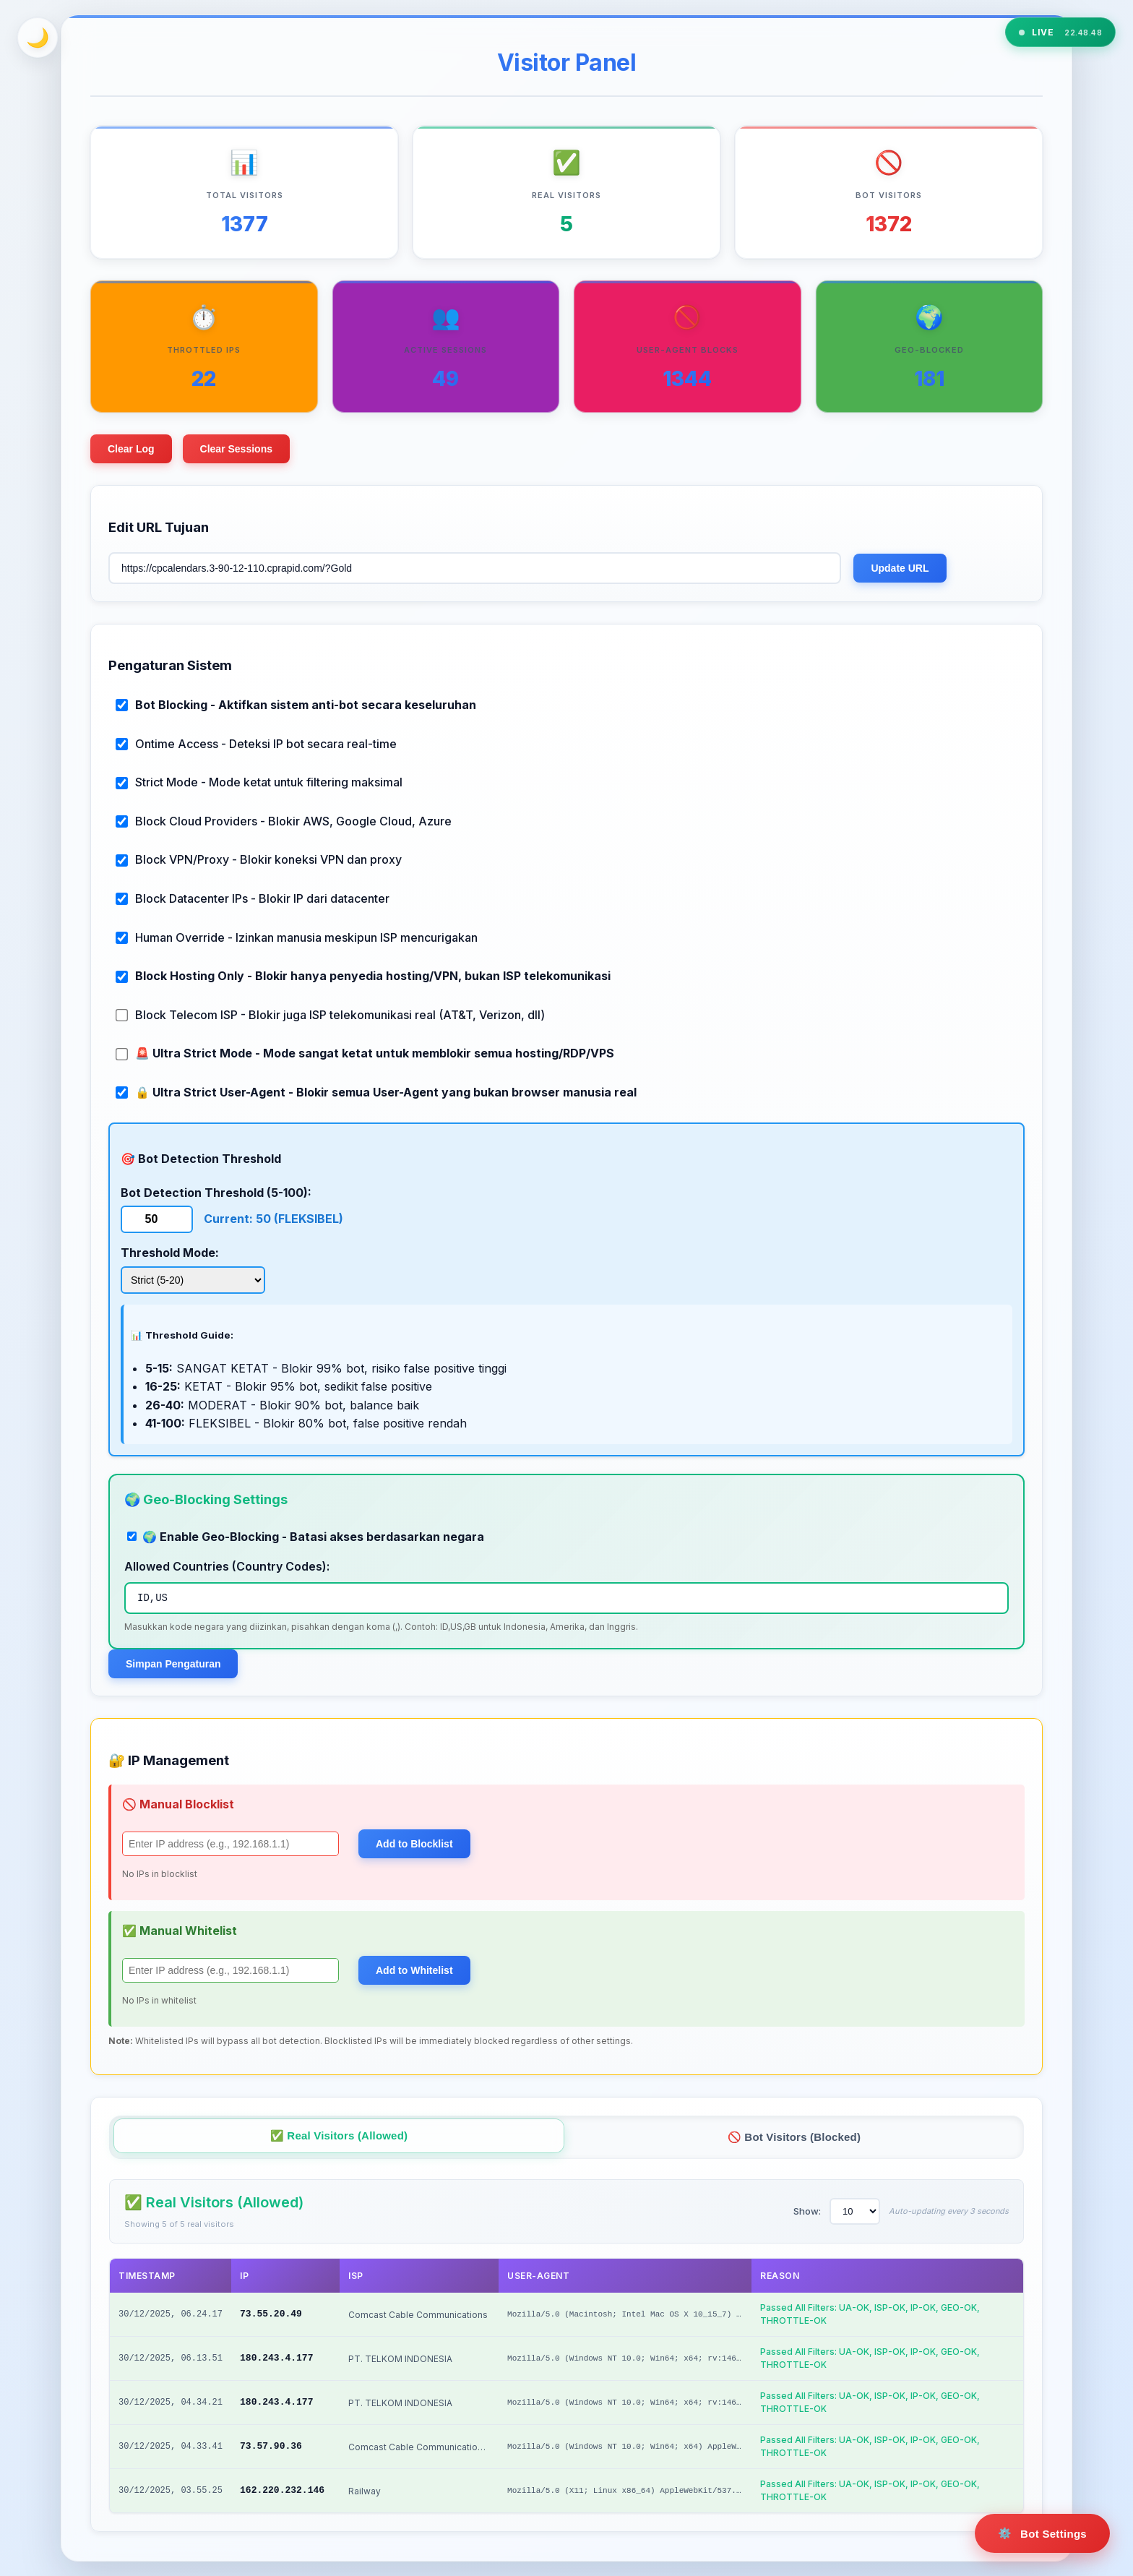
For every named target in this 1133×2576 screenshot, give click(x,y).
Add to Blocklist (414, 1844)
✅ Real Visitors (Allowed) (339, 2135)
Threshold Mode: (170, 1252)
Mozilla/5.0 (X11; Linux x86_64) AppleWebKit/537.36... (629, 2490)
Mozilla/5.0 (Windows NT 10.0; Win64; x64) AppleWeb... (629, 2446)
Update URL (900, 568)
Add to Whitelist (414, 1970)
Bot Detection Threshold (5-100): (216, 1192)
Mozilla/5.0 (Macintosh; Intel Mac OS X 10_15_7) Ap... (629, 2314)
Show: (807, 2211)
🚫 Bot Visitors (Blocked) (794, 2137)
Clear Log (131, 449)
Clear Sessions (236, 449)
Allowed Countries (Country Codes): (226, 1566)
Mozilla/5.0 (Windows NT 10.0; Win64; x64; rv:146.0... (629, 2358)
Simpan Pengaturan (173, 1664)
